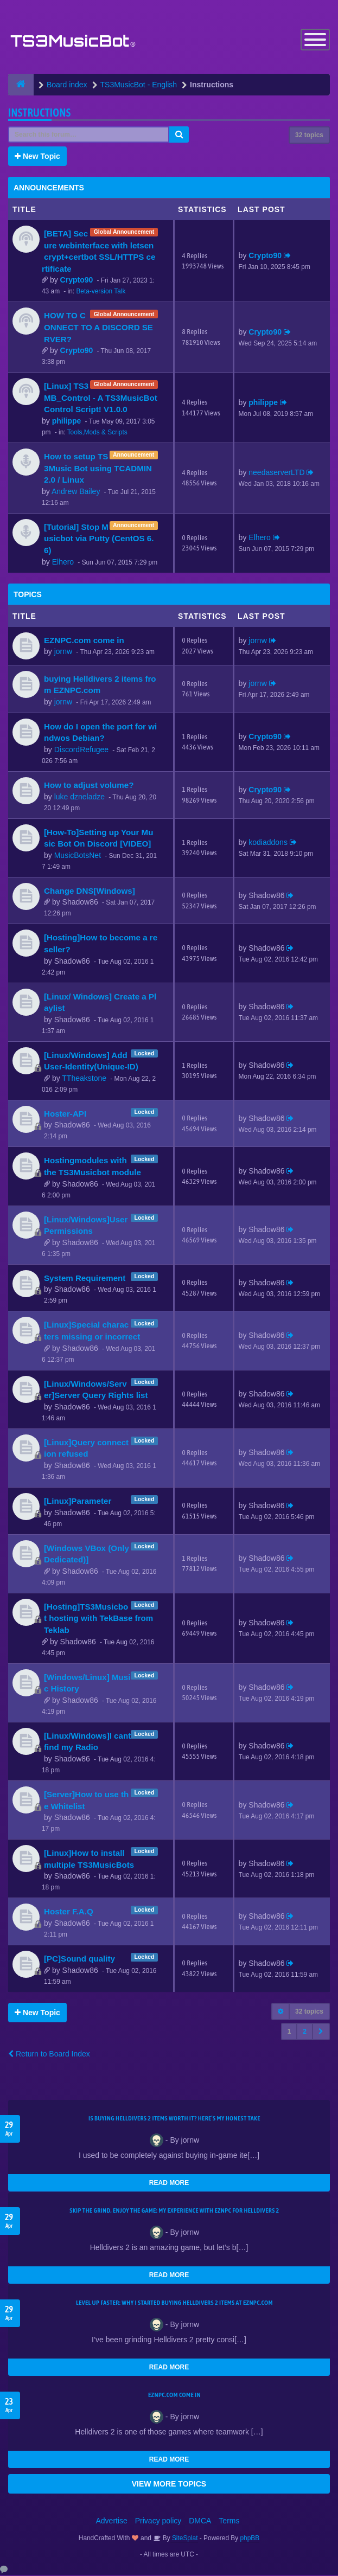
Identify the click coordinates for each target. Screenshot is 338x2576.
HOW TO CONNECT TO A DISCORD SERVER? (98, 328)
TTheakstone (84, 1079)
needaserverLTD (276, 473)
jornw (63, 652)
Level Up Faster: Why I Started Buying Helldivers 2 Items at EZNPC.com (174, 2303)
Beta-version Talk (100, 292)
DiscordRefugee (81, 750)
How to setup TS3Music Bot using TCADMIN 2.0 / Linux (98, 469)
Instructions (39, 113)
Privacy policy (158, 2521)
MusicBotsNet (77, 856)
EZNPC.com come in (84, 641)
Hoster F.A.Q (68, 1912)
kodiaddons (268, 843)
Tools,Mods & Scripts (97, 433)
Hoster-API (65, 1114)
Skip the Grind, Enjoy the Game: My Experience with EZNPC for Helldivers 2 (174, 2211)
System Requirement (84, 1279)
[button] (321, 2032)
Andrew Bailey (76, 492)
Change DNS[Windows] (89, 891)
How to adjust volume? (88, 786)
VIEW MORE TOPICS (169, 2484)
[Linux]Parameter (77, 1502)
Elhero (63, 563)
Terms (229, 2521)
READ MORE (169, 2183)
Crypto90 (76, 281)
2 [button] (305, 2032)
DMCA (200, 2521)
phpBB (250, 2538)
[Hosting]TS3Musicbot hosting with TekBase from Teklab (98, 1619)
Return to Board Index (49, 2054)
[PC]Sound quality (79, 1959)
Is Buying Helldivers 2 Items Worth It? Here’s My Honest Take (174, 2119)
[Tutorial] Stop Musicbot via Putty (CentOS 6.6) (99, 539)
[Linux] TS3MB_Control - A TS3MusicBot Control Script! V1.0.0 (100, 398)
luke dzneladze (79, 797)
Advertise (111, 2521)
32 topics (309, 136)
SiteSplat (184, 2538)
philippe (66, 422)
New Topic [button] (37, 157)
